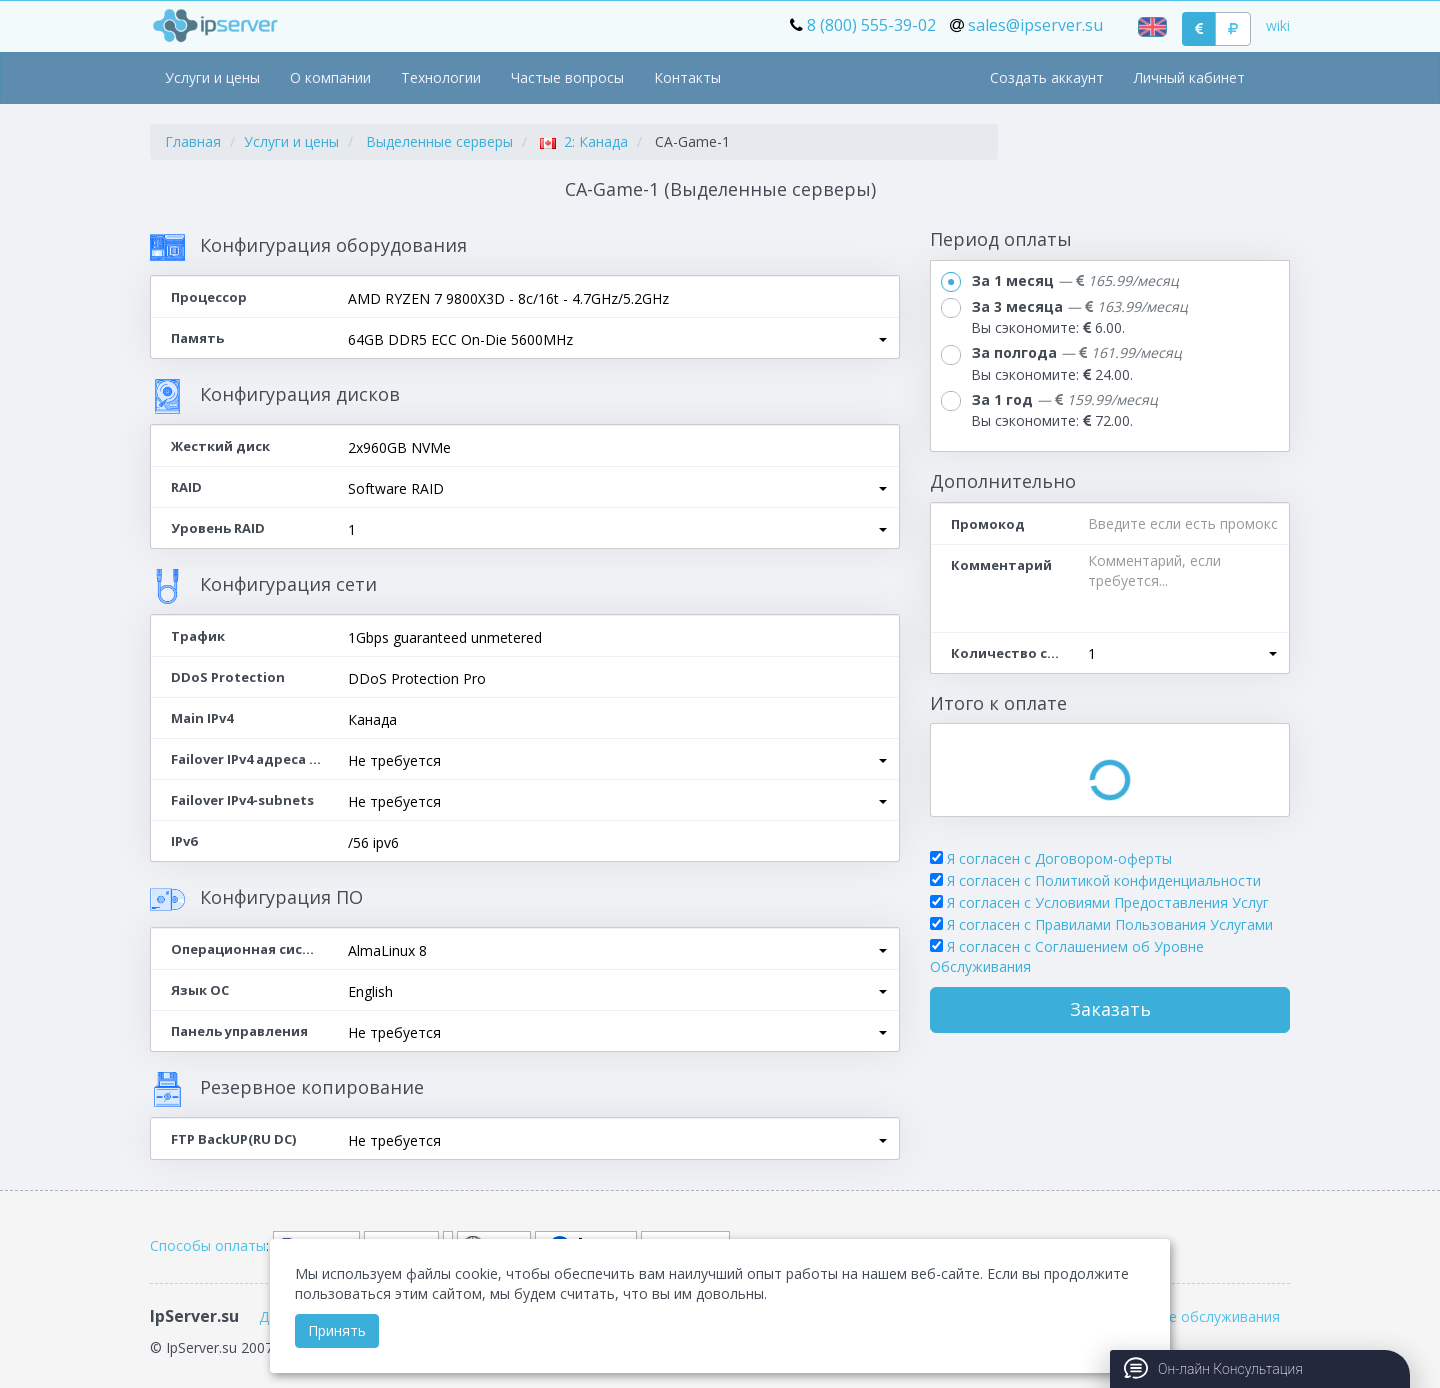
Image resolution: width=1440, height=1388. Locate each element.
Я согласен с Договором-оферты (1059, 858)
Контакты (687, 77)
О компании (330, 77)
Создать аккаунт (1047, 77)
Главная (193, 141)
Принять (337, 1330)
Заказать (1110, 1009)
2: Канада (584, 141)
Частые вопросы (567, 77)
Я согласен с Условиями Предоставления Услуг (1108, 902)
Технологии (441, 77)
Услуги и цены (212, 77)
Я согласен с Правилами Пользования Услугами (1110, 924)
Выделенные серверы (439, 141)
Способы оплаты (208, 1245)
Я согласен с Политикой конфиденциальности (1104, 880)
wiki (1278, 25)
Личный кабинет (1189, 77)
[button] (617, 340)
